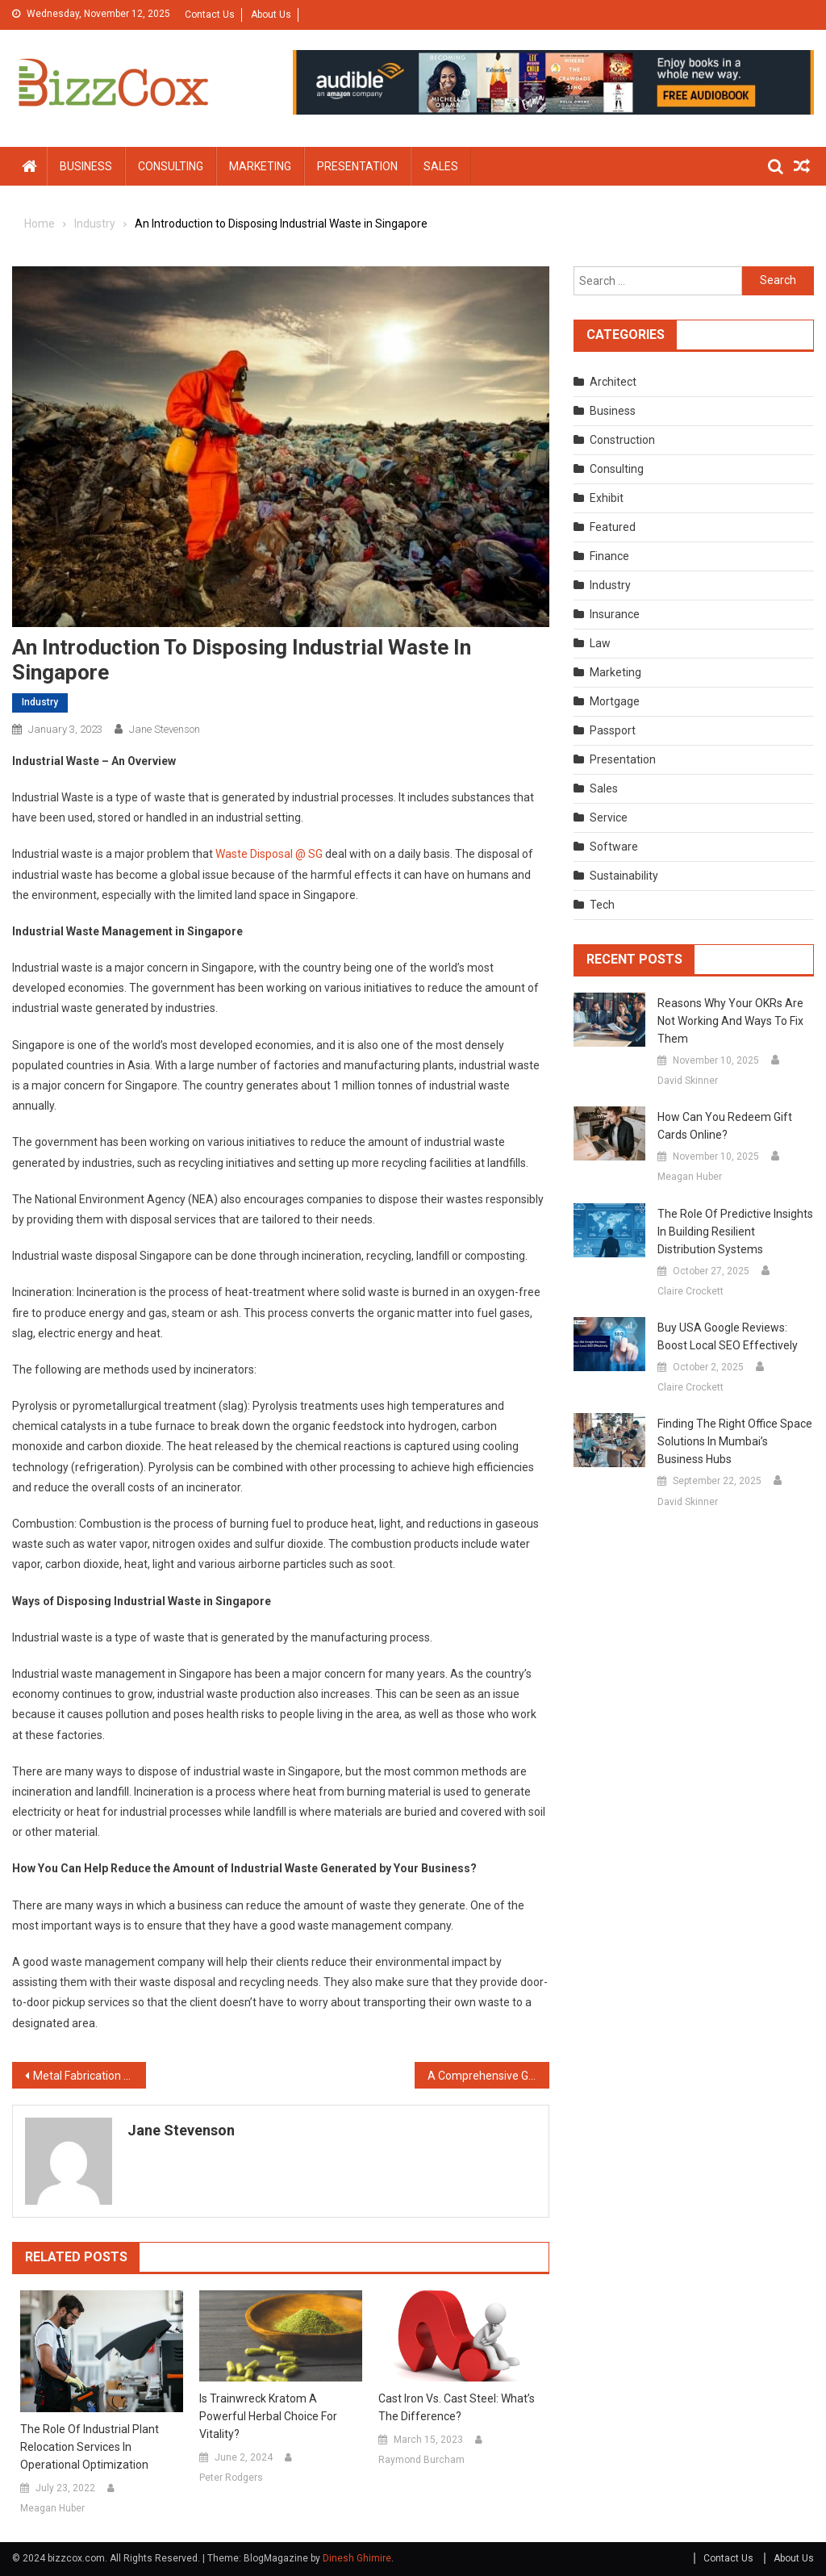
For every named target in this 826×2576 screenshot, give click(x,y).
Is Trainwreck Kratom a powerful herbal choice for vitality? (268, 2416)
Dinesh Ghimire (357, 2558)
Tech (602, 904)
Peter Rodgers (231, 2477)
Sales (440, 166)
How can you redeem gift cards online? (724, 1125)
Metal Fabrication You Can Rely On (89, 2075)
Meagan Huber (52, 2508)
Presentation (357, 166)
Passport (613, 730)
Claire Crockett (690, 1291)
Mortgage (615, 701)
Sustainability (624, 875)
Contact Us (210, 14)
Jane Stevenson (164, 729)
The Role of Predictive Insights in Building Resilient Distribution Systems (735, 1231)
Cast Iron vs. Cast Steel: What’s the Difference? (456, 2407)
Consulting (170, 166)
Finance (609, 556)
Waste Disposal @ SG (269, 853)
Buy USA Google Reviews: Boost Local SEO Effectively (727, 1336)
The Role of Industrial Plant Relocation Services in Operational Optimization (89, 2447)
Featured (613, 527)
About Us (271, 14)
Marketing (260, 166)
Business (86, 166)
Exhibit (607, 497)
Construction (622, 439)
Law (600, 643)
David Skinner (687, 1080)
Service (609, 817)
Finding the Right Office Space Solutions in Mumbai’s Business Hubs (734, 1441)
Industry (40, 702)
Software (614, 846)
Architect (613, 381)
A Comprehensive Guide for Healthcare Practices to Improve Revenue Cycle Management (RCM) (488, 2075)
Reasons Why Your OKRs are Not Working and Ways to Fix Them (730, 1021)
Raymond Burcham (421, 2459)
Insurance (615, 614)
